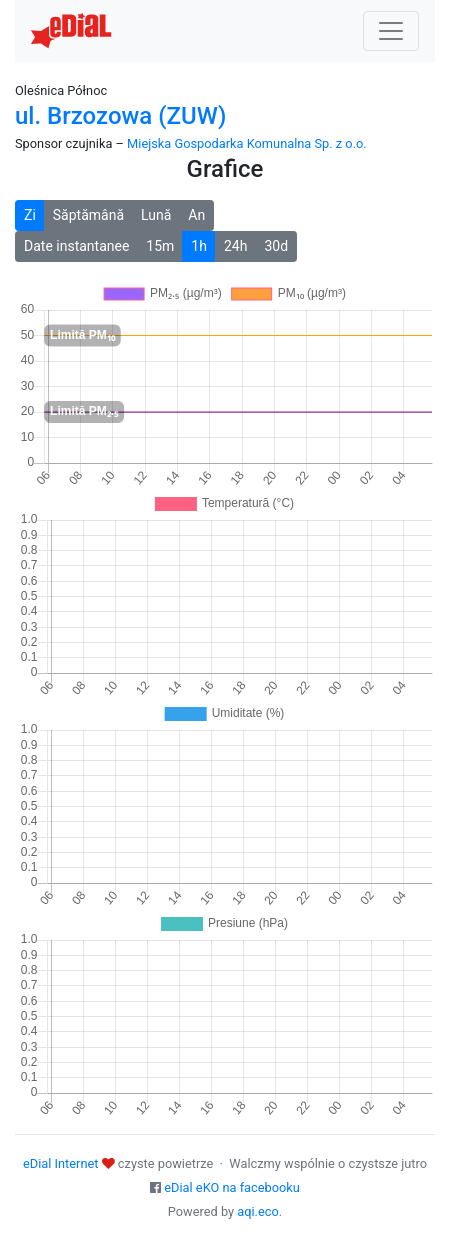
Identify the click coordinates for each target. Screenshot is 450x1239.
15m (160, 246)
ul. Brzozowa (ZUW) (120, 116)
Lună (156, 215)
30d (276, 246)
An (196, 215)
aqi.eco (258, 1211)
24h (235, 246)
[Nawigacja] (391, 31)
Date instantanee (76, 246)
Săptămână (88, 215)
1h (199, 246)
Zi (30, 215)
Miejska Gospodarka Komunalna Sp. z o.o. (247, 143)
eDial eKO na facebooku (232, 1187)
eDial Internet (60, 1163)
